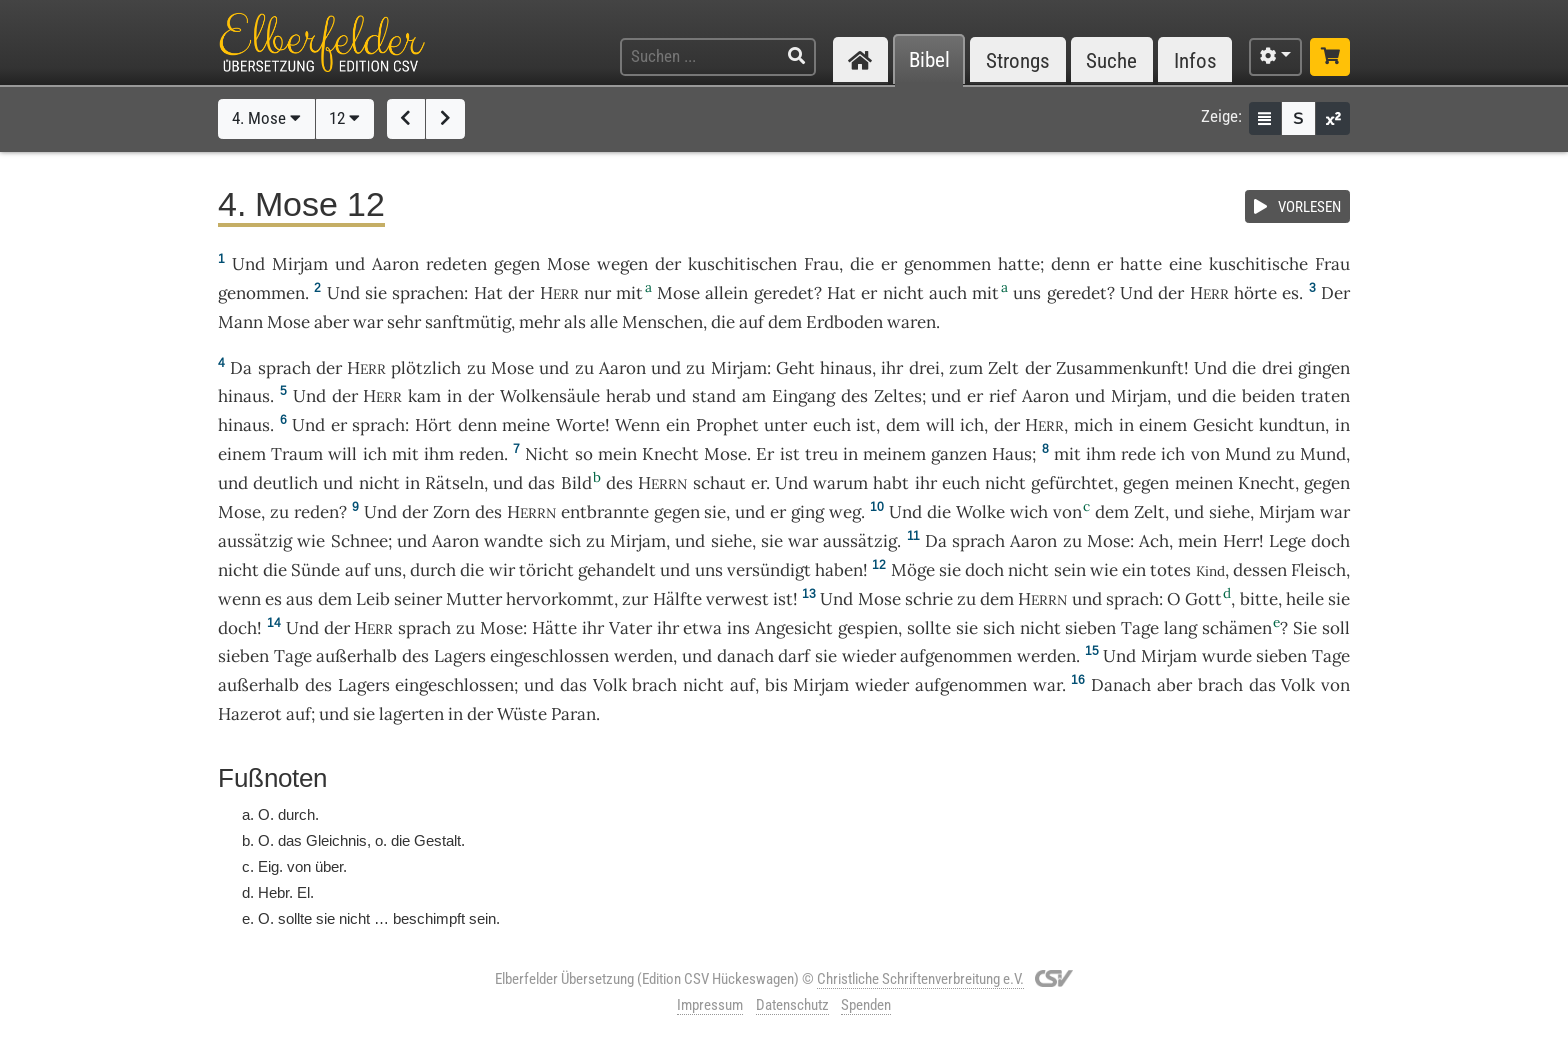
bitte (1259, 599)
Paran (573, 714)
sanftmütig (468, 322)
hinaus (846, 368)
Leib (373, 599)
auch (948, 293)
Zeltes (898, 396)
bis (776, 685)
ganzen (959, 454)
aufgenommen (956, 656)
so (584, 454)
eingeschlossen (549, 656)
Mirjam (300, 264)
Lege (1287, 541)
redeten (456, 264)
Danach (1121, 685)
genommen (947, 264)
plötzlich (426, 368)
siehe (1229, 512)
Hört (433, 425)
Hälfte (677, 599)
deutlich (285, 483)
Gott (1203, 599)
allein (726, 293)
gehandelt (617, 570)
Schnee (359, 541)
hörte (1255, 293)
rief (1002, 396)
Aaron (395, 264)
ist (866, 425)
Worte (580, 425)
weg (845, 512)
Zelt (1003, 368)
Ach (1154, 541)
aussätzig (255, 541)
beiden (1268, 396)
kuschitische (1258, 264)
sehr (404, 322)
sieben (1090, 628)
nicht (903, 293)
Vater (630, 628)
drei (924, 368)
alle (604, 322)
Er (765, 454)
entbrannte (605, 512)
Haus (1012, 454)
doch (1330, 541)
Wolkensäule (550, 396)
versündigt (769, 570)
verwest (737, 599)
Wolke (980, 512)
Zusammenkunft (1120, 368)
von (1067, 512)
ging (807, 512)
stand (714, 396)
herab (628, 396)
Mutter (474, 599)
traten (1325, 396)
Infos (1195, 60)
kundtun (1292, 425)
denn (1070, 264)
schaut (719, 483)
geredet (784, 293)
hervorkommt (560, 599)
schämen (1237, 628)
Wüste (522, 714)
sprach (284, 368)
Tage (1140, 628)
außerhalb (356, 656)
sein (1070, 570)
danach (745, 656)
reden (481, 454)
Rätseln (454, 483)
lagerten (411, 714)
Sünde (315, 570)
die (862, 264)
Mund (1248, 454)
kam (424, 396)
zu (476, 368)
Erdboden (844, 322)
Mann (240, 322)
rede (1138, 454)
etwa (702, 628)
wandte (513, 541)
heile (1305, 599)
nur (597, 293)
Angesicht (794, 628)
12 (344, 118)
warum (840, 483)
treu (821, 454)
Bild (576, 483)
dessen (1260, 570)
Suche (1111, 60)
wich (1029, 512)
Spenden (866, 1005)
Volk (610, 685)
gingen (1324, 368)
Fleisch (1318, 570)
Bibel (929, 60)
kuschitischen (742, 264)
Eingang (803, 396)
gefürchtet (1072, 483)
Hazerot (250, 714)
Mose (568, 264)
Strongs (1018, 60)
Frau (821, 264)
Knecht (670, 454)
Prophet (727, 425)
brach (654, 685)
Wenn (637, 425)
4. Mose (266, 118)
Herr (1241, 541)
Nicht (547, 454)
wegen (622, 264)
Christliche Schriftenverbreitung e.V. (920, 979)
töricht (546, 570)
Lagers (460, 656)
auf (751, 322)
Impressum (710, 1005)
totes (1170, 570)
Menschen (662, 322)
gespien (868, 628)
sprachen (428, 293)
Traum (297, 454)
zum (966, 368)
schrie (929, 599)
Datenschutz (792, 1005)
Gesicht (1223, 425)
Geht (795, 368)
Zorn (451, 512)
